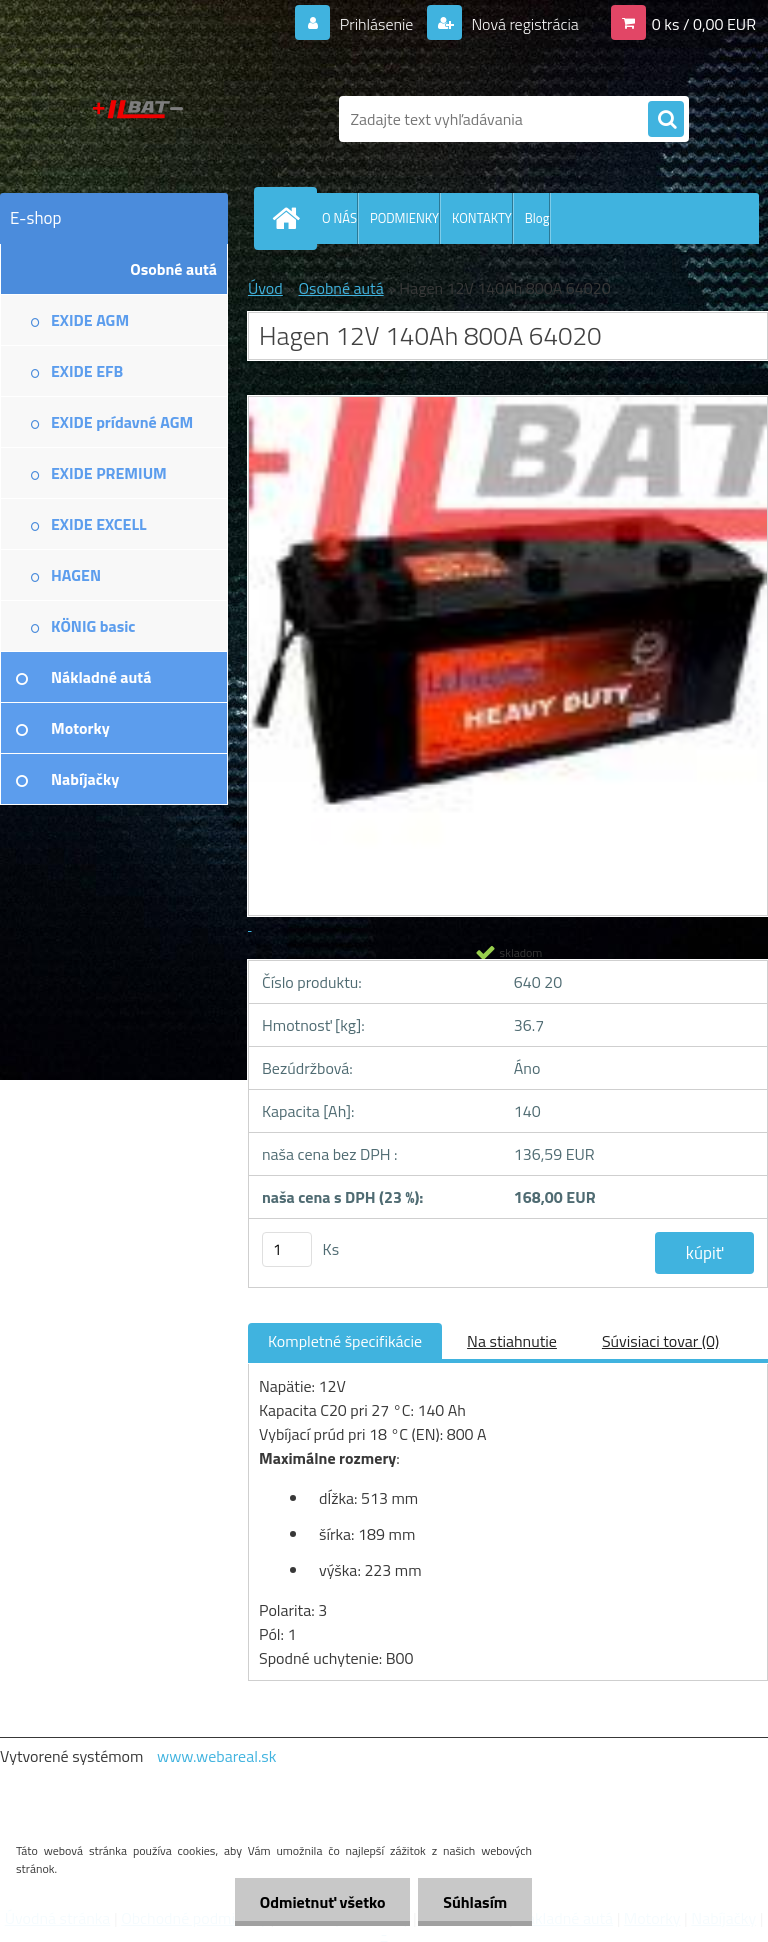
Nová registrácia (523, 24)
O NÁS (339, 218)
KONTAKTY (482, 218)
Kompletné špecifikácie (345, 1341)
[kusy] (287, 1249)
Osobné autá (340, 288)
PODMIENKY (404, 218)
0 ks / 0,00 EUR (704, 24)
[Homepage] (290, 218)
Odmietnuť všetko (322, 1902)
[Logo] (137, 119)
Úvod (265, 288)
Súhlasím (475, 1902)
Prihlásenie (376, 24)
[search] (666, 120)
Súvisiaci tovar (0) (660, 1341)
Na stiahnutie (512, 1341)
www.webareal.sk (217, 1756)
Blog (537, 218)
